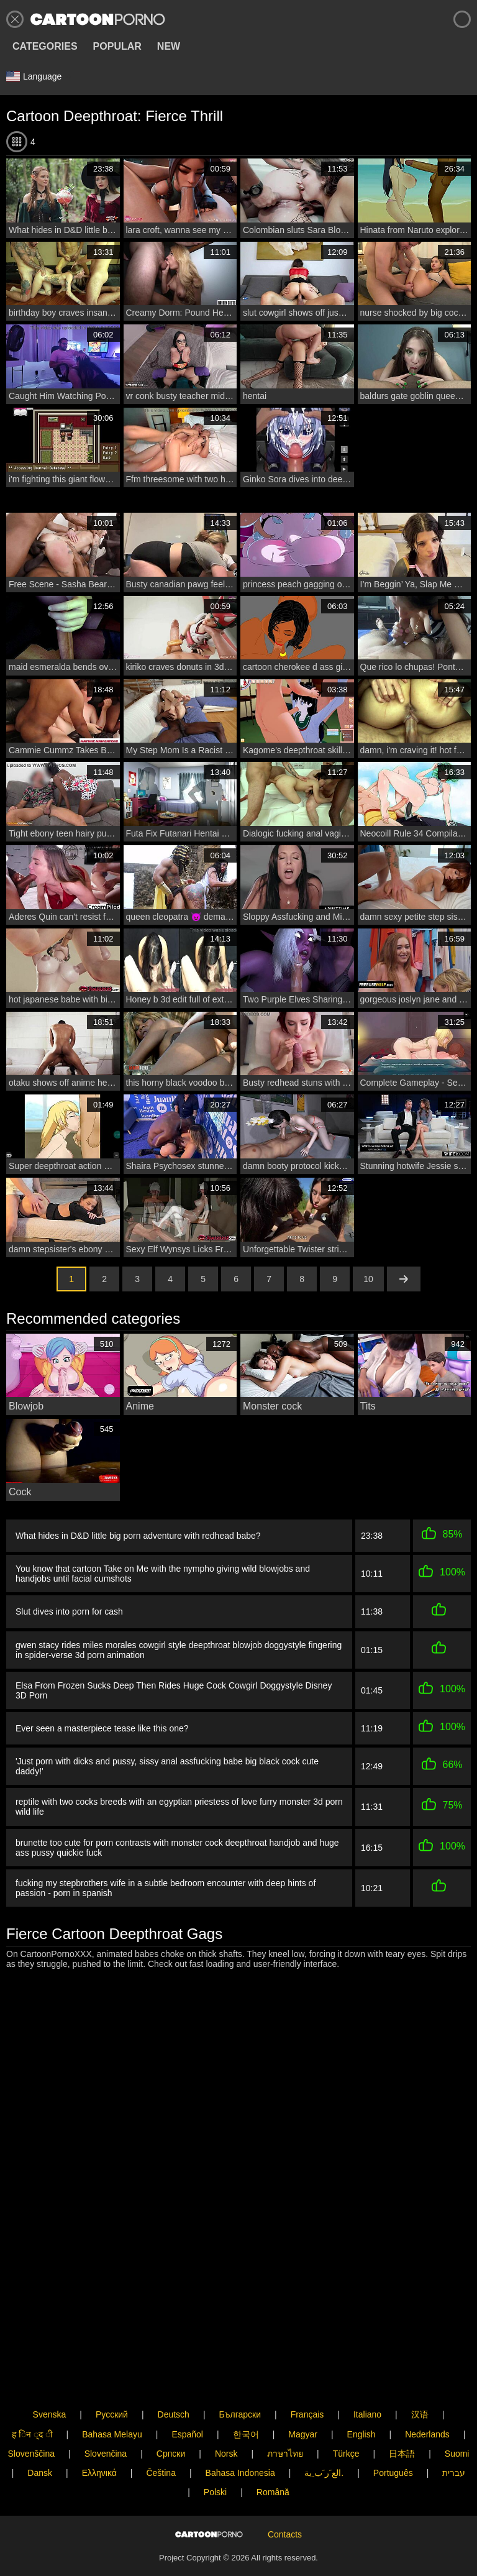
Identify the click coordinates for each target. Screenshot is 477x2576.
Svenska (49, 2378)
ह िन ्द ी (32, 2397)
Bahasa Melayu (112, 2397)
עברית (453, 2436)
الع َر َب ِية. (323, 2436)
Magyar (302, 2397)
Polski (215, 2455)
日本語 (402, 2416)
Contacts (285, 2518)
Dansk (39, 2436)
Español (187, 2397)
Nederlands (427, 2397)
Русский (112, 2378)
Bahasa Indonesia (240, 2436)
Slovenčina (105, 2416)
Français (307, 2378)
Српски (171, 2416)
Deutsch (173, 2378)
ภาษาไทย (285, 2416)
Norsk (226, 2416)
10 (368, 1279)
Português (393, 2436)
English (361, 2397)
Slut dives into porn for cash (69, 1611)
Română (273, 2455)
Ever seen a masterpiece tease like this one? (102, 1728)
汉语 (420, 2378)
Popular (117, 46)
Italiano (367, 2378)
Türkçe (346, 2416)
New (168, 46)
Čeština (160, 2436)
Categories (45, 46)
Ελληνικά (99, 2436)
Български (240, 2378)
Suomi (457, 2416)
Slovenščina (31, 2416)
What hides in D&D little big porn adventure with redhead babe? (138, 1536)
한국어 (246, 2397)
